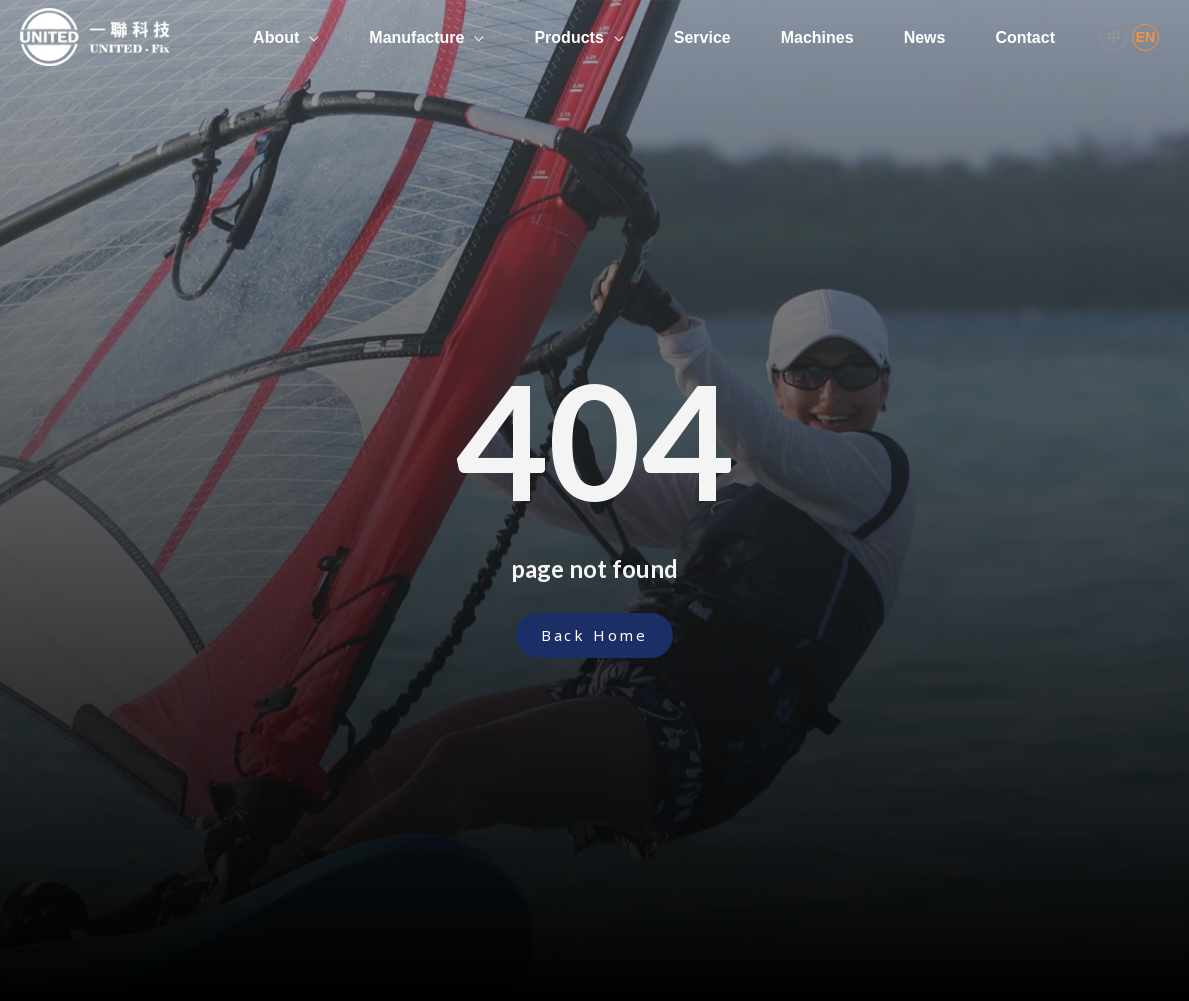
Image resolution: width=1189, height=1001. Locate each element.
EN (1145, 37)
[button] (594, 635)
